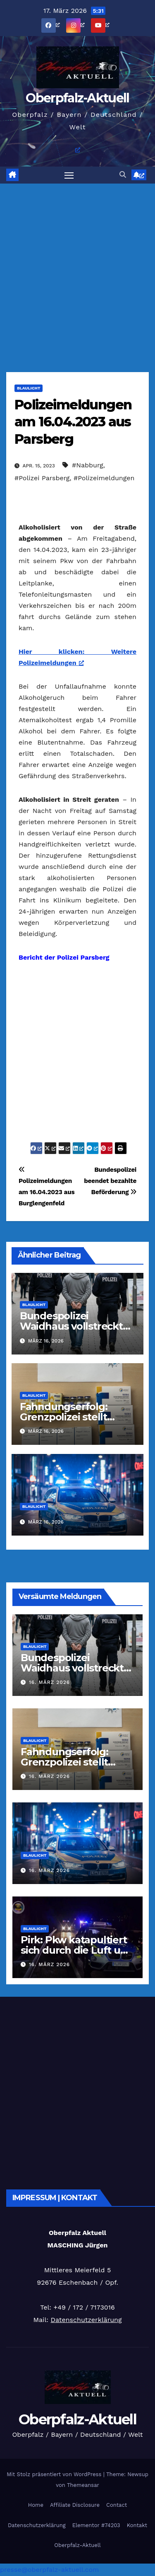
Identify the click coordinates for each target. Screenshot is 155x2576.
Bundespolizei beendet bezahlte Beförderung (110, 1181)
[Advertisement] (77, 265)
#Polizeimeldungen (104, 478)
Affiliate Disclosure (75, 2505)
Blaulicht (28, 388)
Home (35, 2505)
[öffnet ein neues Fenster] (60, 25)
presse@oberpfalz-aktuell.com (49, 2570)
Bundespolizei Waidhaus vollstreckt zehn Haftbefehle (71, 1326)
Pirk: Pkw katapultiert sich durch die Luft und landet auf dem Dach (77, 1950)
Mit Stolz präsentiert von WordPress (55, 2474)
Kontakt (137, 2525)
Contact (116, 2505)
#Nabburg (87, 465)
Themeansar (83, 2485)
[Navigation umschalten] (69, 175)
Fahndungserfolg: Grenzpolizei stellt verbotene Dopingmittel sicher (69, 1767)
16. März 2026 (49, 1682)
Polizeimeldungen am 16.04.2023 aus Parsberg (72, 422)
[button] (122, 175)
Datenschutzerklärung (86, 2320)
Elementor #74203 (96, 2525)
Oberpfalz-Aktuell (77, 98)
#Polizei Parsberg (41, 478)
